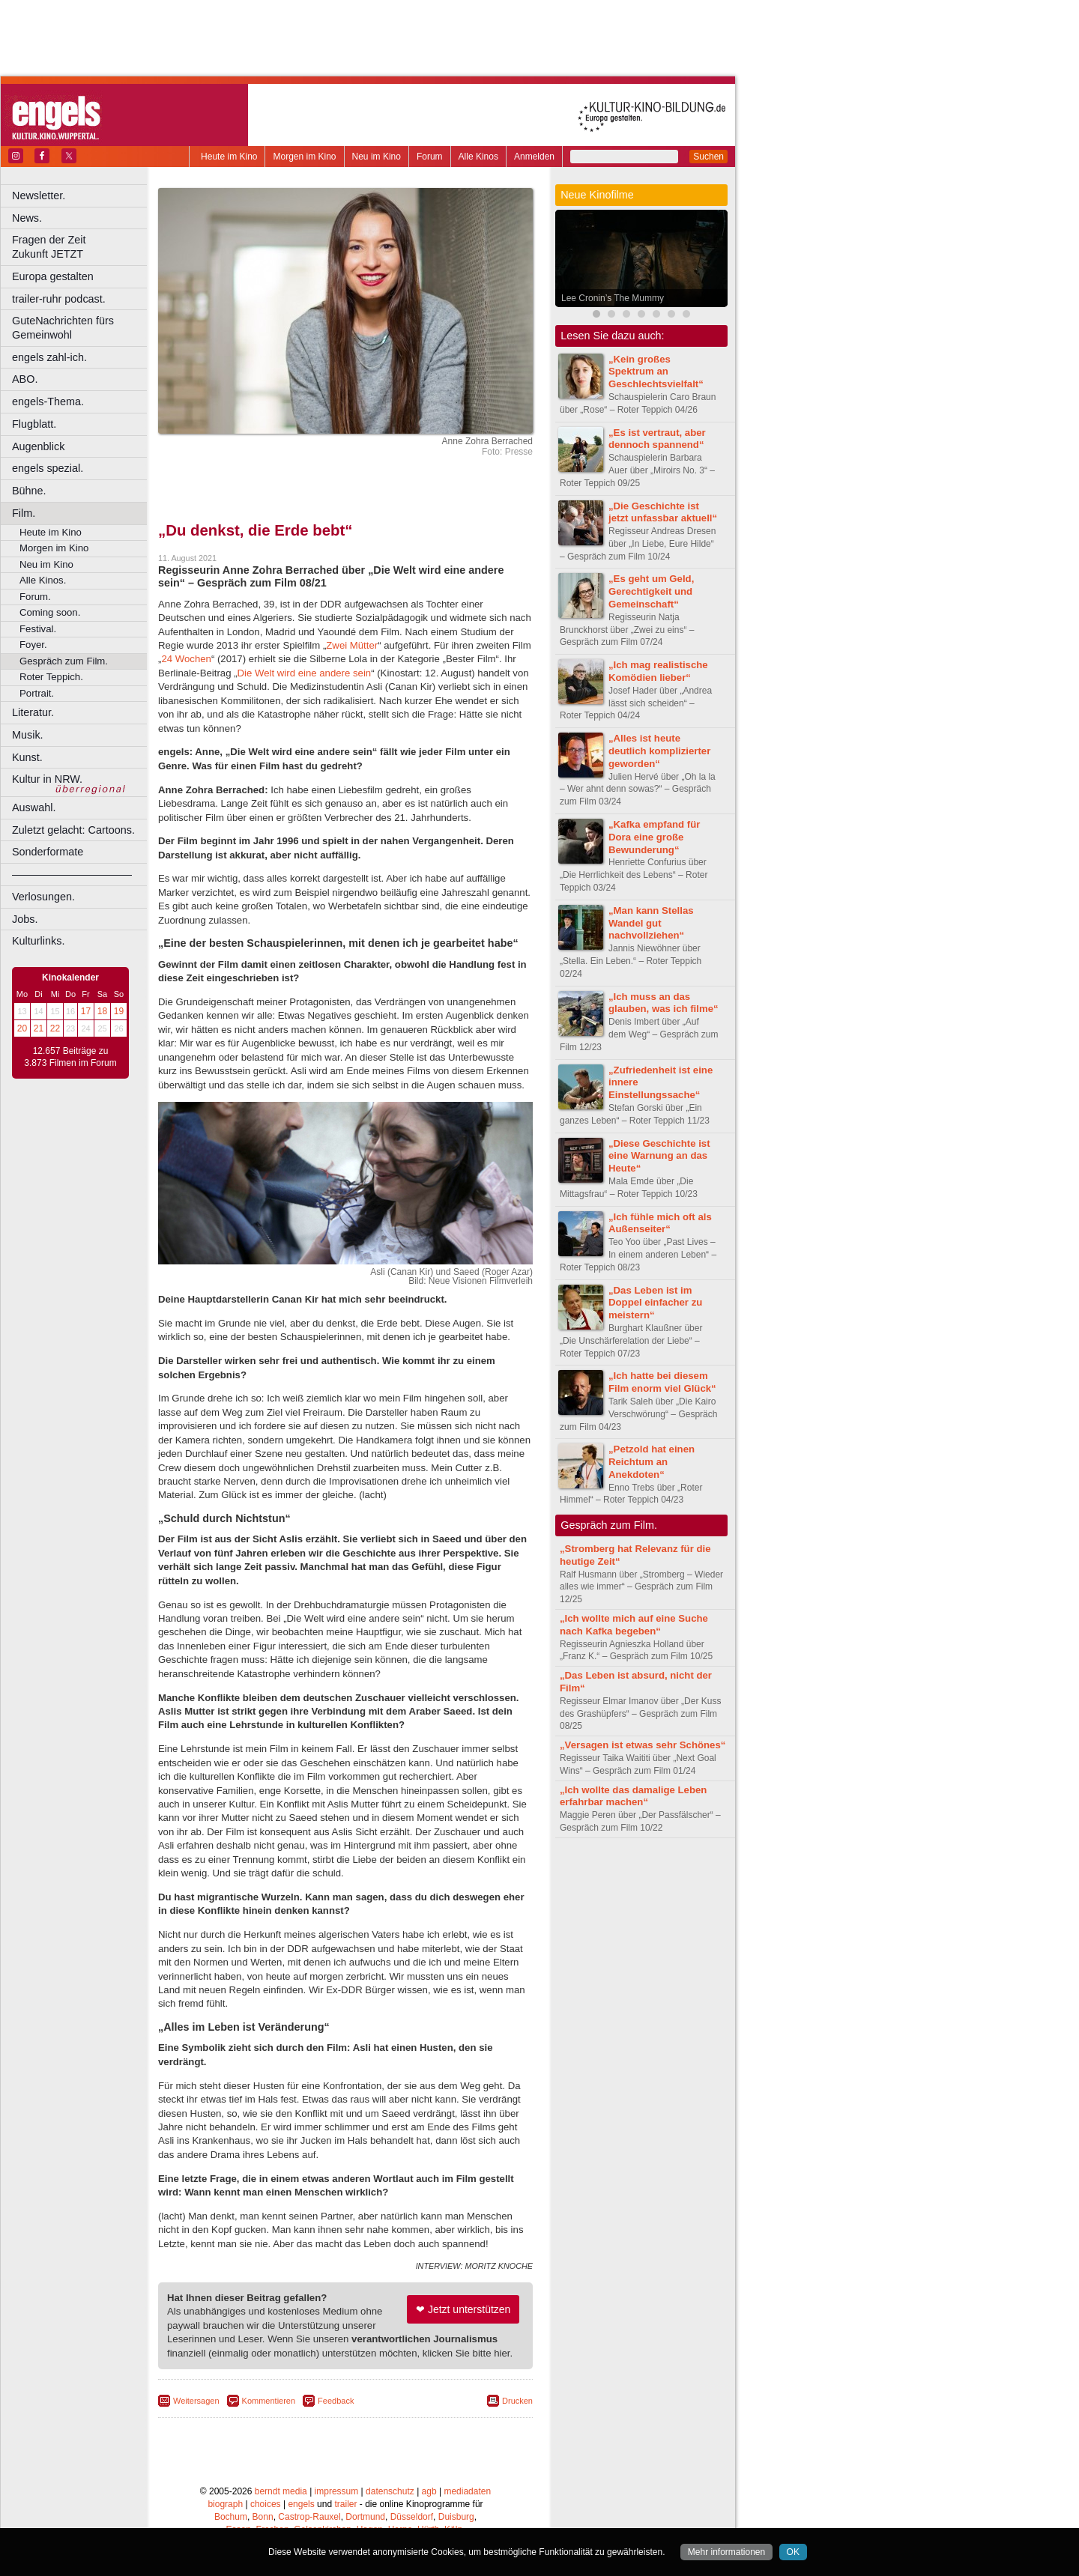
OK (793, 2552)
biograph (225, 2504)
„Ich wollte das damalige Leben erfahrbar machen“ (633, 1796)
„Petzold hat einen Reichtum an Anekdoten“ (651, 1461)
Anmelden (534, 156)
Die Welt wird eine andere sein (305, 673)
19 (119, 1011)
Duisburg (456, 2517)
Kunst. (27, 757)
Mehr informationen (726, 2552)
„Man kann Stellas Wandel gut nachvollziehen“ (651, 923)
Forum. (35, 596)
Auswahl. (33, 807)
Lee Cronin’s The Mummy (612, 298)
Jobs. (24, 919)
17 (86, 1011)
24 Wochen (186, 658)
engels (301, 2504)
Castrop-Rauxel (309, 2517)
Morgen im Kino (304, 156)
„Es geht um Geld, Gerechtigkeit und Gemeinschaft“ (651, 591)
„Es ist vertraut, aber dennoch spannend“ (657, 439)
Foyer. (33, 644)
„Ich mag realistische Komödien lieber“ (658, 671)
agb (429, 2491)
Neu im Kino (376, 156)
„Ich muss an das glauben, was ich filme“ (663, 1003)
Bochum (230, 2517)
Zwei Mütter (352, 645)
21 (38, 1028)
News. (27, 218)
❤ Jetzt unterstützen (463, 2309)
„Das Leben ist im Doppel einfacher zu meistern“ (655, 1303)
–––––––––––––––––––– (72, 874)
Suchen (708, 156)
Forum (430, 156)
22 (55, 1028)
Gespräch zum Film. (63, 661)
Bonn (263, 2517)
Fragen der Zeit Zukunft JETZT (81, 247)
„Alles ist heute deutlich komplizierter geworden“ (659, 751)
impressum (337, 2491)
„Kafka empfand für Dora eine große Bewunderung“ (654, 837)
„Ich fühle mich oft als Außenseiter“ (660, 1223)
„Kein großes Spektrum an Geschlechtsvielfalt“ (656, 372)
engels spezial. (47, 468)
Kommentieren (269, 2400)
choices (265, 2504)
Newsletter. (38, 195)
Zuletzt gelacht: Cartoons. (73, 830)
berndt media (281, 2491)
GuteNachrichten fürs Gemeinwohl (63, 328)
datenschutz (390, 2491)
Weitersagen (196, 2400)
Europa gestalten (53, 276)
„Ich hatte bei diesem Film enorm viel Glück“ (662, 1382)
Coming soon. (49, 612)
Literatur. (33, 712)
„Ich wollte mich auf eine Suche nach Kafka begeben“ (634, 1625)
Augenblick (38, 446)
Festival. (37, 628)
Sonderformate (47, 852)
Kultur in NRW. (47, 779)
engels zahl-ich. (49, 357)
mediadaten (467, 2491)
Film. (23, 513)
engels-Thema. (48, 401)
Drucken (517, 2400)
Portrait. (36, 693)
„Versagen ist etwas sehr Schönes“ (642, 1745)
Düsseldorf (411, 2517)
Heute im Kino (229, 156)
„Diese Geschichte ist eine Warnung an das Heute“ (659, 1156)
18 (102, 1011)
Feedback (336, 2400)
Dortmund (365, 2517)
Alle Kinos (478, 156)
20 (22, 1028)
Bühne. (29, 491)
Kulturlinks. (38, 941)
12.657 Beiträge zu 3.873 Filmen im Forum (70, 1057)
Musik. (27, 735)
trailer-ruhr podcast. (59, 299)
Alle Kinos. (42, 580)
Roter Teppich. (51, 676)
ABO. (24, 379)
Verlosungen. (43, 897)
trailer (345, 2504)
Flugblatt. (34, 424)
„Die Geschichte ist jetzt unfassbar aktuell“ (662, 512)
